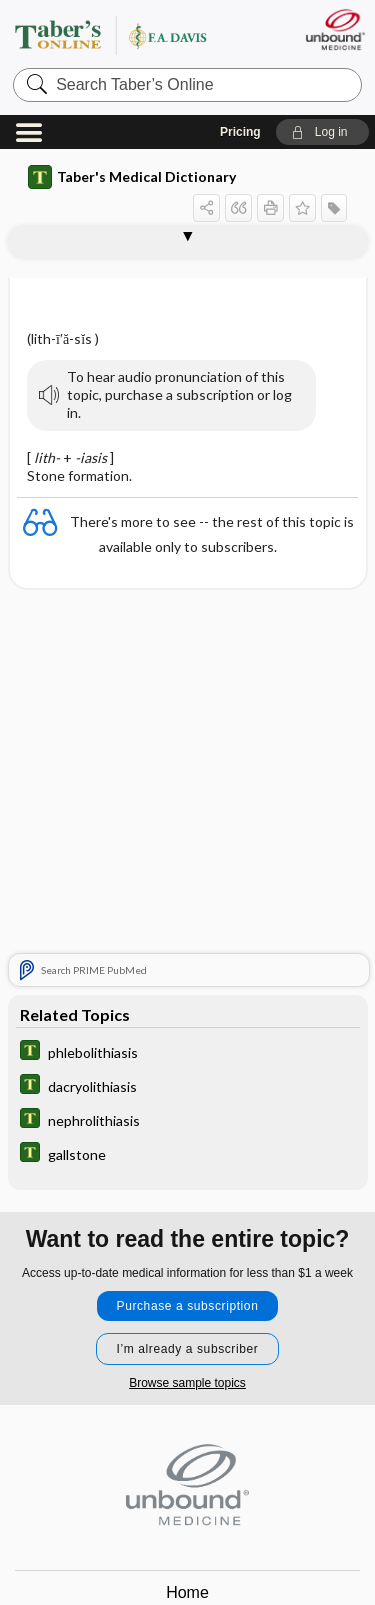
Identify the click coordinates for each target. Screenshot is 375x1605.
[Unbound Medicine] (334, 29)
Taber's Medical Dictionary (132, 177)
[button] (322, 132)
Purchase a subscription (188, 1306)
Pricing (240, 132)
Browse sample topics (187, 1383)
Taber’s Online (135, 34)
